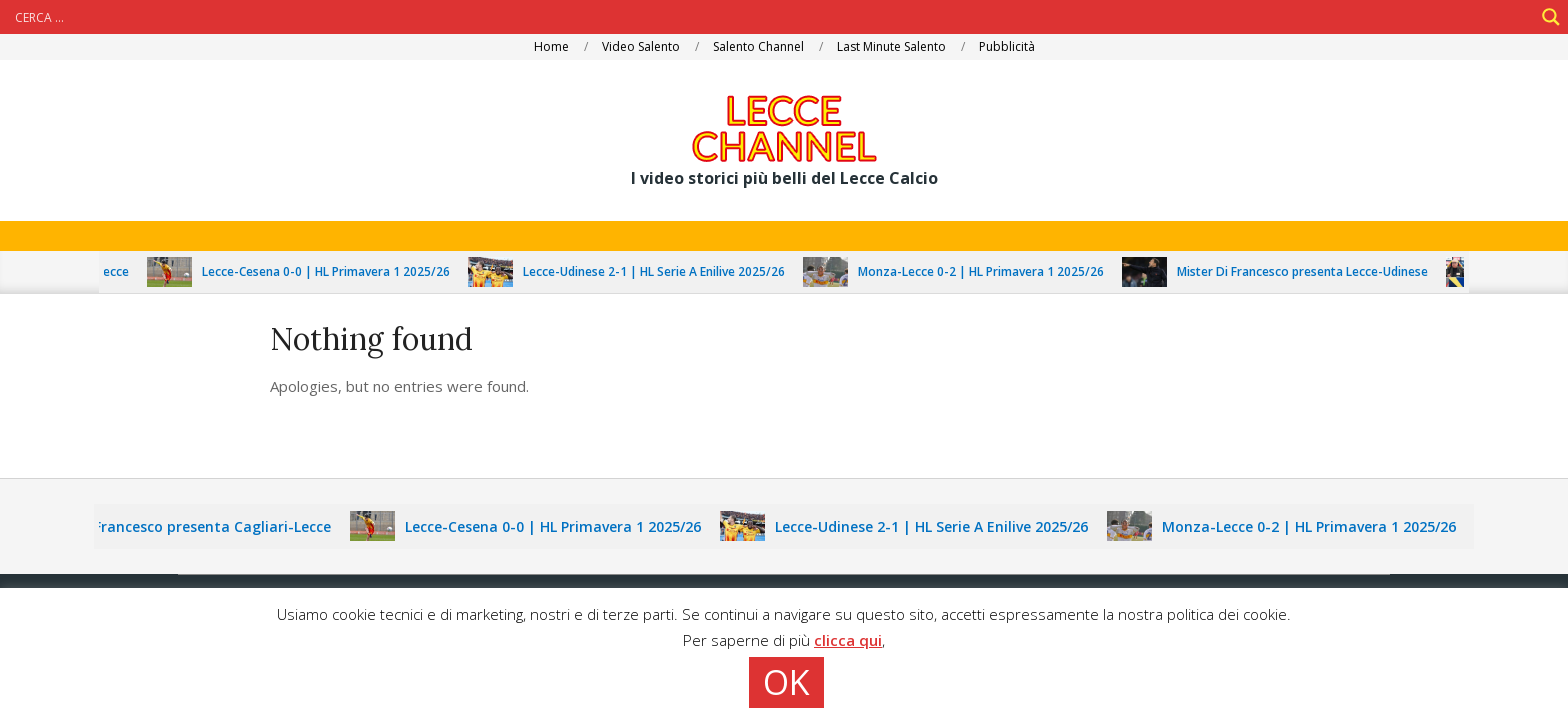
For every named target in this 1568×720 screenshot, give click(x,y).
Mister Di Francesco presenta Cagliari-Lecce (190, 526)
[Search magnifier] (1551, 17)
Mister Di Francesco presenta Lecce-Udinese (1314, 271)
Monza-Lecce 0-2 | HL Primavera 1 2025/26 (993, 271)
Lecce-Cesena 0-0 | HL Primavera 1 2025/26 (338, 271)
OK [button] (786, 682)
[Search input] (772, 17)
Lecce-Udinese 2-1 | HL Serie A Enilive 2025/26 (666, 271)
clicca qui (848, 640)
